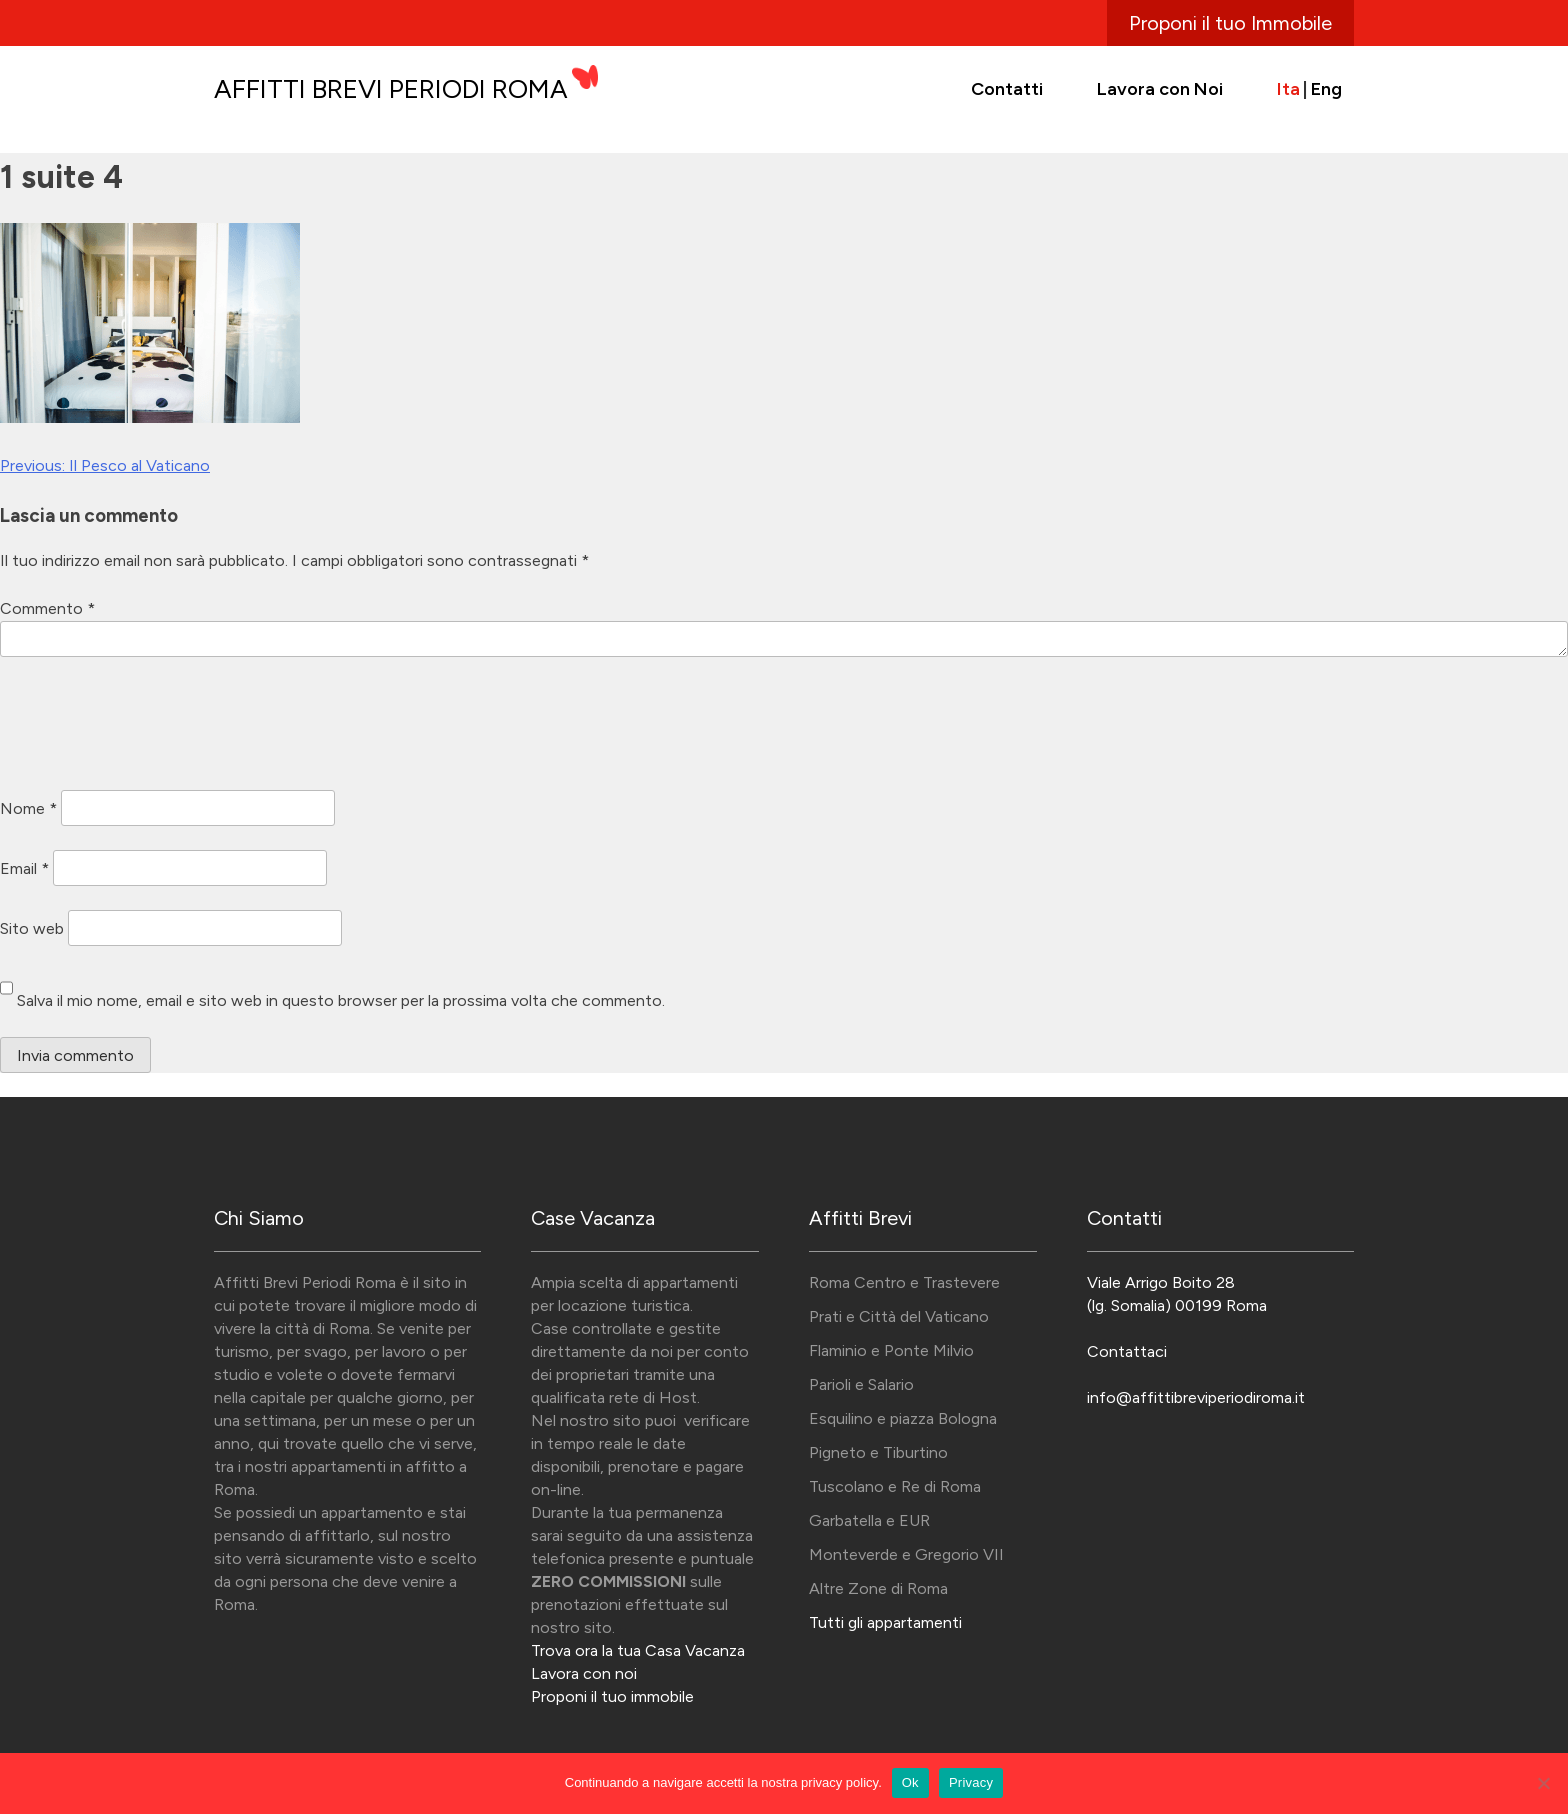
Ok (910, 1782)
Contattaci (1127, 1351)
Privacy (971, 1782)
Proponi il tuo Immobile (1230, 23)
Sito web (32, 927)
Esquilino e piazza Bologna (903, 1418)
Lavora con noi (584, 1673)
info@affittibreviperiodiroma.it (1196, 1397)
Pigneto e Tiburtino (878, 1452)
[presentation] (152, 727)
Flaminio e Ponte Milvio (891, 1350)
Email (24, 867)
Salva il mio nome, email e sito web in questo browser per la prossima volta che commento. (341, 1000)
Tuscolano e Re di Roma (895, 1486)
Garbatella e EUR (869, 1520)
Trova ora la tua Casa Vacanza (638, 1650)
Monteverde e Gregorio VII (906, 1554)
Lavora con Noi (1160, 89)
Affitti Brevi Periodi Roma (391, 89)
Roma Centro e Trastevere (904, 1282)
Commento (47, 608)
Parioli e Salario (861, 1384)
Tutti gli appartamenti (885, 1622)
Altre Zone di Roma (878, 1588)
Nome (28, 807)
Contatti (1007, 89)
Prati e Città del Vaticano (899, 1316)
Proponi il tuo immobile (612, 1696)
